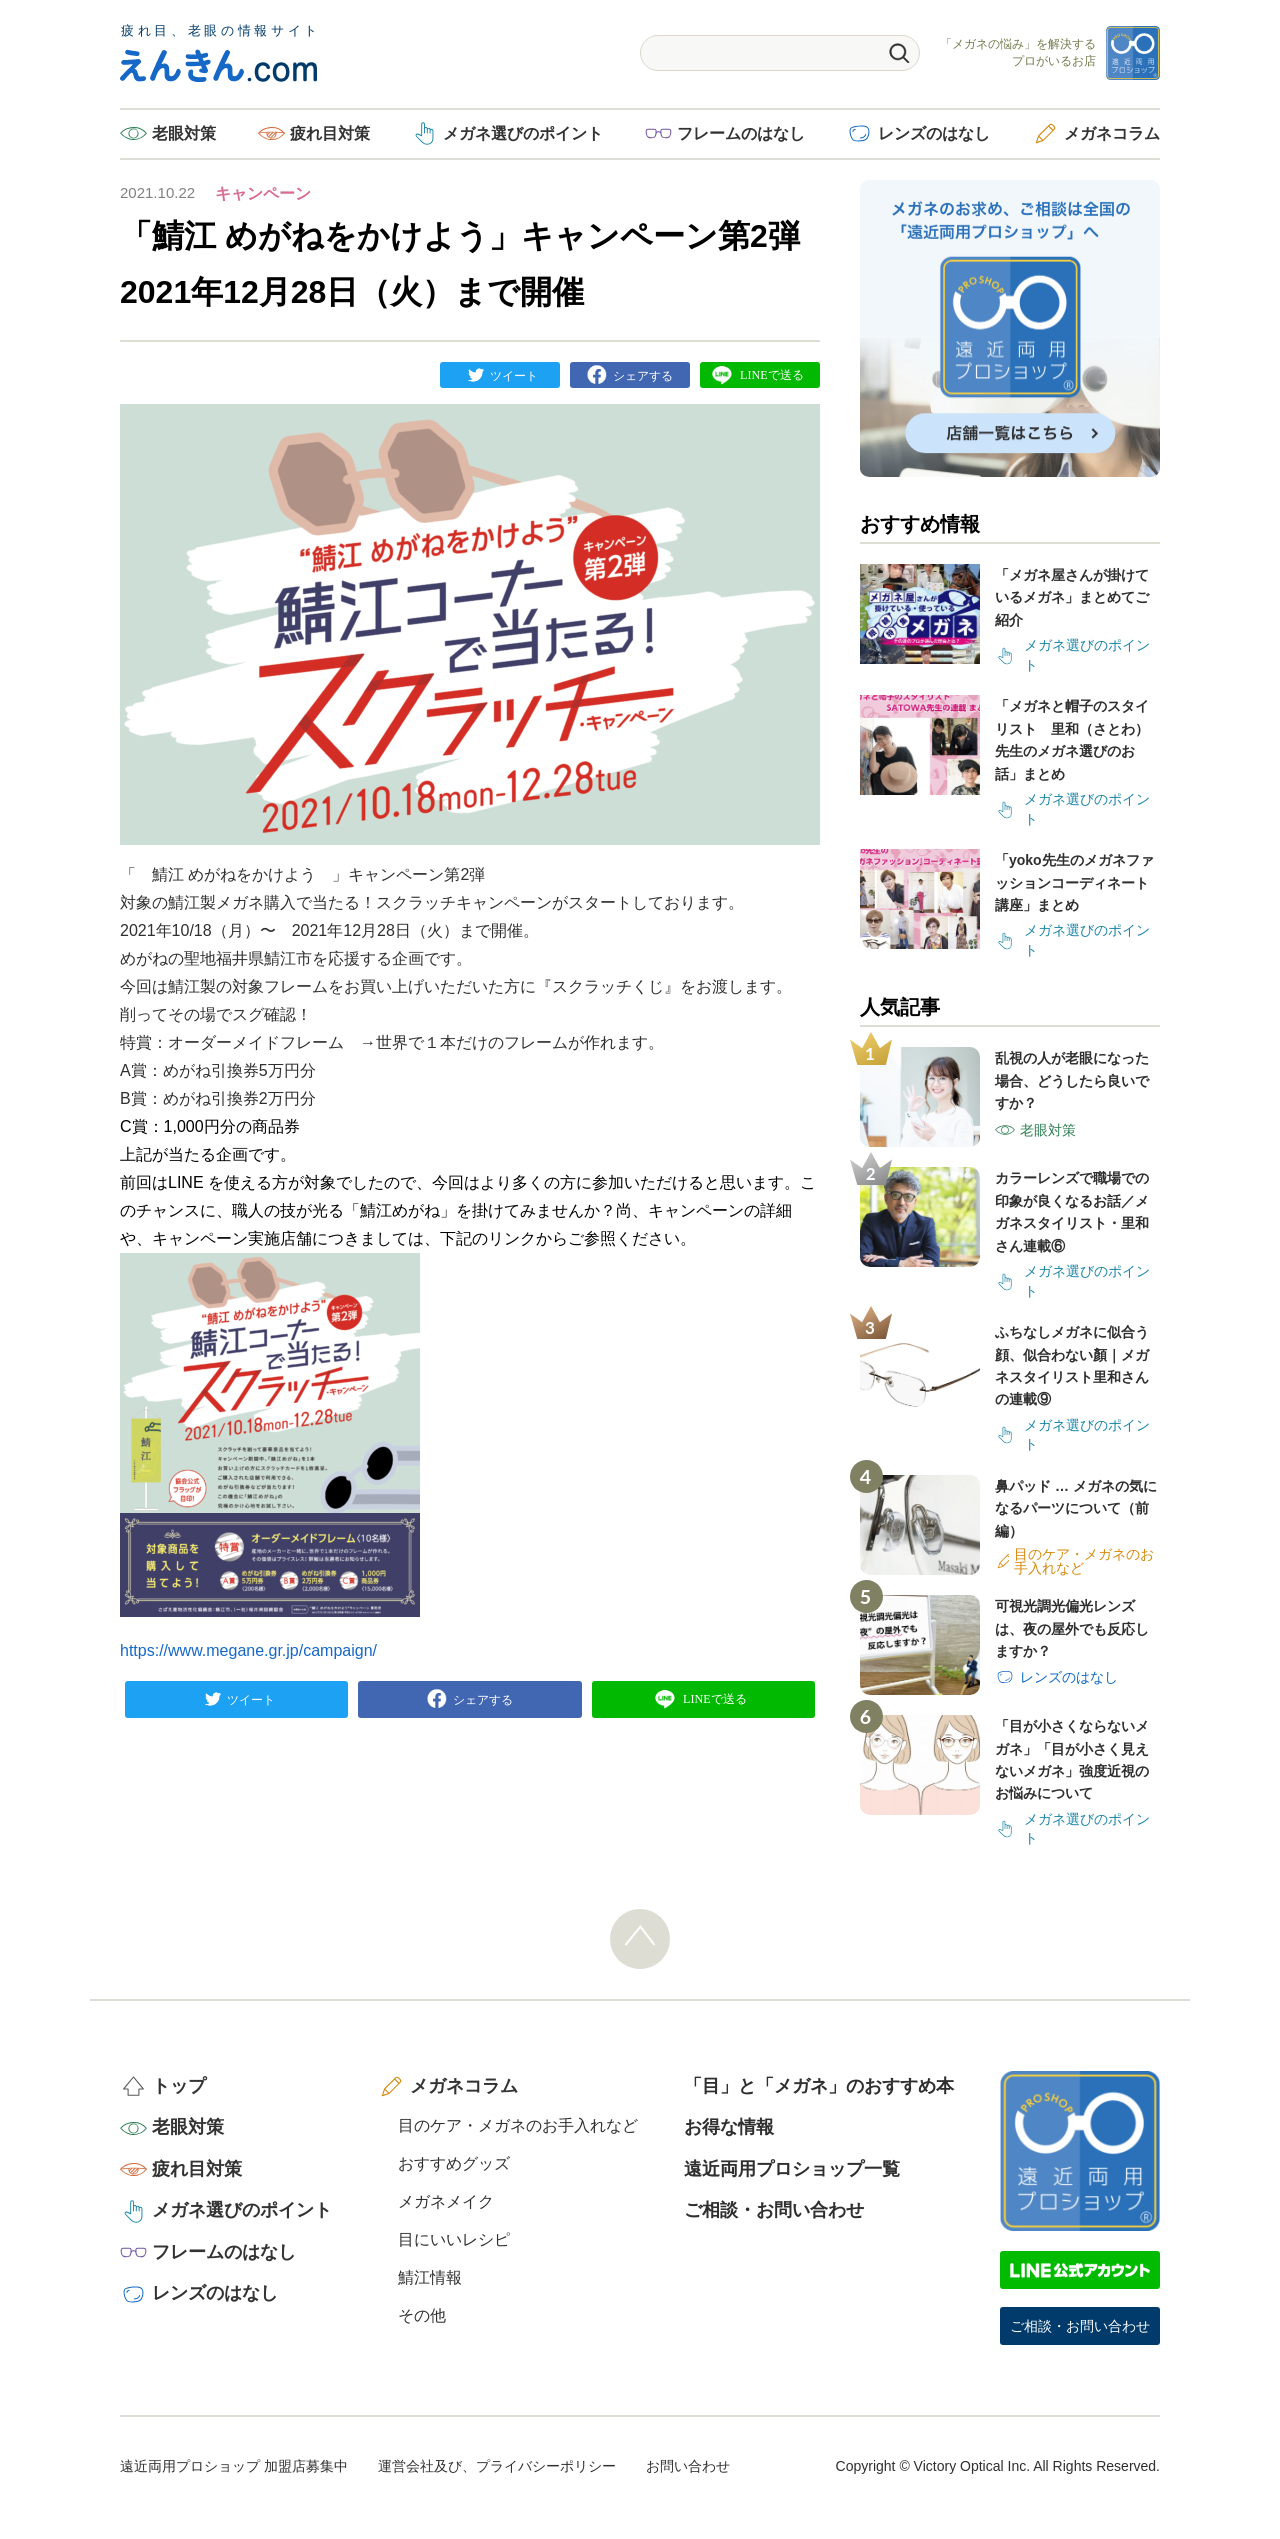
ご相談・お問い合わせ (774, 2210)
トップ (179, 2086)
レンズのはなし (934, 133)
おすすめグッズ (454, 2163)
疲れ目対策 (330, 133)
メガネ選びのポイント (523, 133)
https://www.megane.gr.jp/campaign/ (248, 1650)
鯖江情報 (430, 2277)
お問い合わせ (688, 2466)
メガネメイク (446, 2201)
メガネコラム (1112, 133)
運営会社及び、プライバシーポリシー (497, 2466)
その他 (422, 2315)
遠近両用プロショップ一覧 (792, 2169)
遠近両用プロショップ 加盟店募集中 (234, 2466)
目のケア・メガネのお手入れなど (518, 2125)
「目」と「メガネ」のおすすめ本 (819, 2086)
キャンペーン (263, 193)
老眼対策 (184, 133)
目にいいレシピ (454, 2239)
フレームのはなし (741, 133)
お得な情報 (729, 2127)
